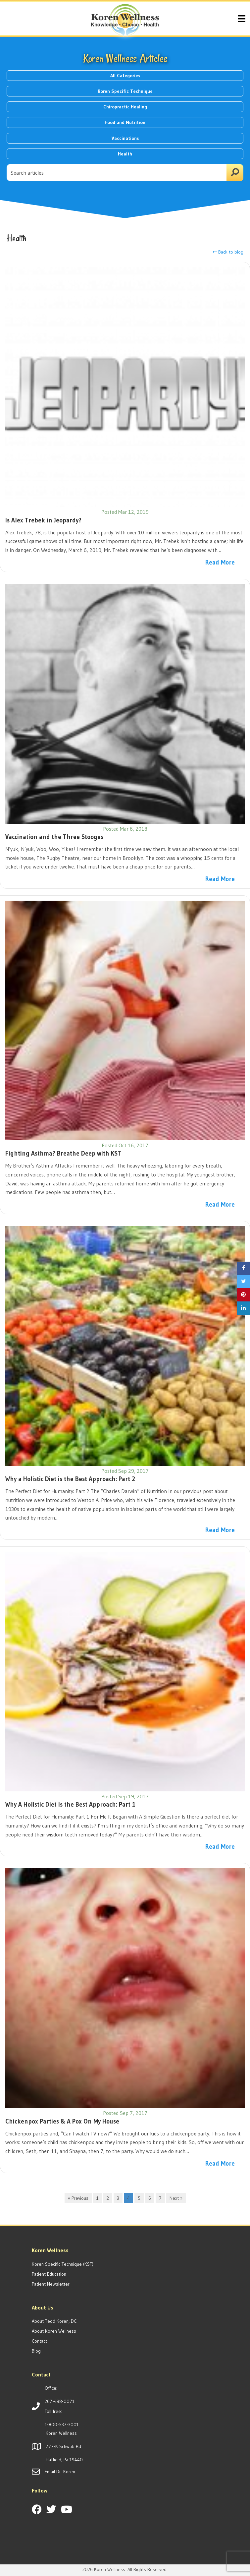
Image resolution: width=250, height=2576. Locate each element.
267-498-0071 (60, 2401)
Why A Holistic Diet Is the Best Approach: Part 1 (70, 1804)
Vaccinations (125, 138)
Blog (36, 2351)
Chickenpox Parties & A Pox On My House (62, 2121)
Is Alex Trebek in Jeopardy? (43, 520)
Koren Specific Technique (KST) (62, 2264)
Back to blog (228, 252)
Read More (220, 562)
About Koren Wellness (54, 2331)
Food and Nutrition (125, 122)
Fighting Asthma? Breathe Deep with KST (63, 1153)
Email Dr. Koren (60, 2472)
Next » (176, 2198)
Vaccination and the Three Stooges (54, 837)
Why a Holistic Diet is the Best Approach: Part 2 (70, 1479)
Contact (39, 2341)
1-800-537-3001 (62, 2424)
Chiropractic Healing (125, 107)
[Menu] (241, 18)
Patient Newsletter (51, 2284)
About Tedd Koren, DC (54, 2321)
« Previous (78, 2198)
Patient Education (49, 2274)
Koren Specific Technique (125, 91)
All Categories (125, 76)
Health (125, 154)
